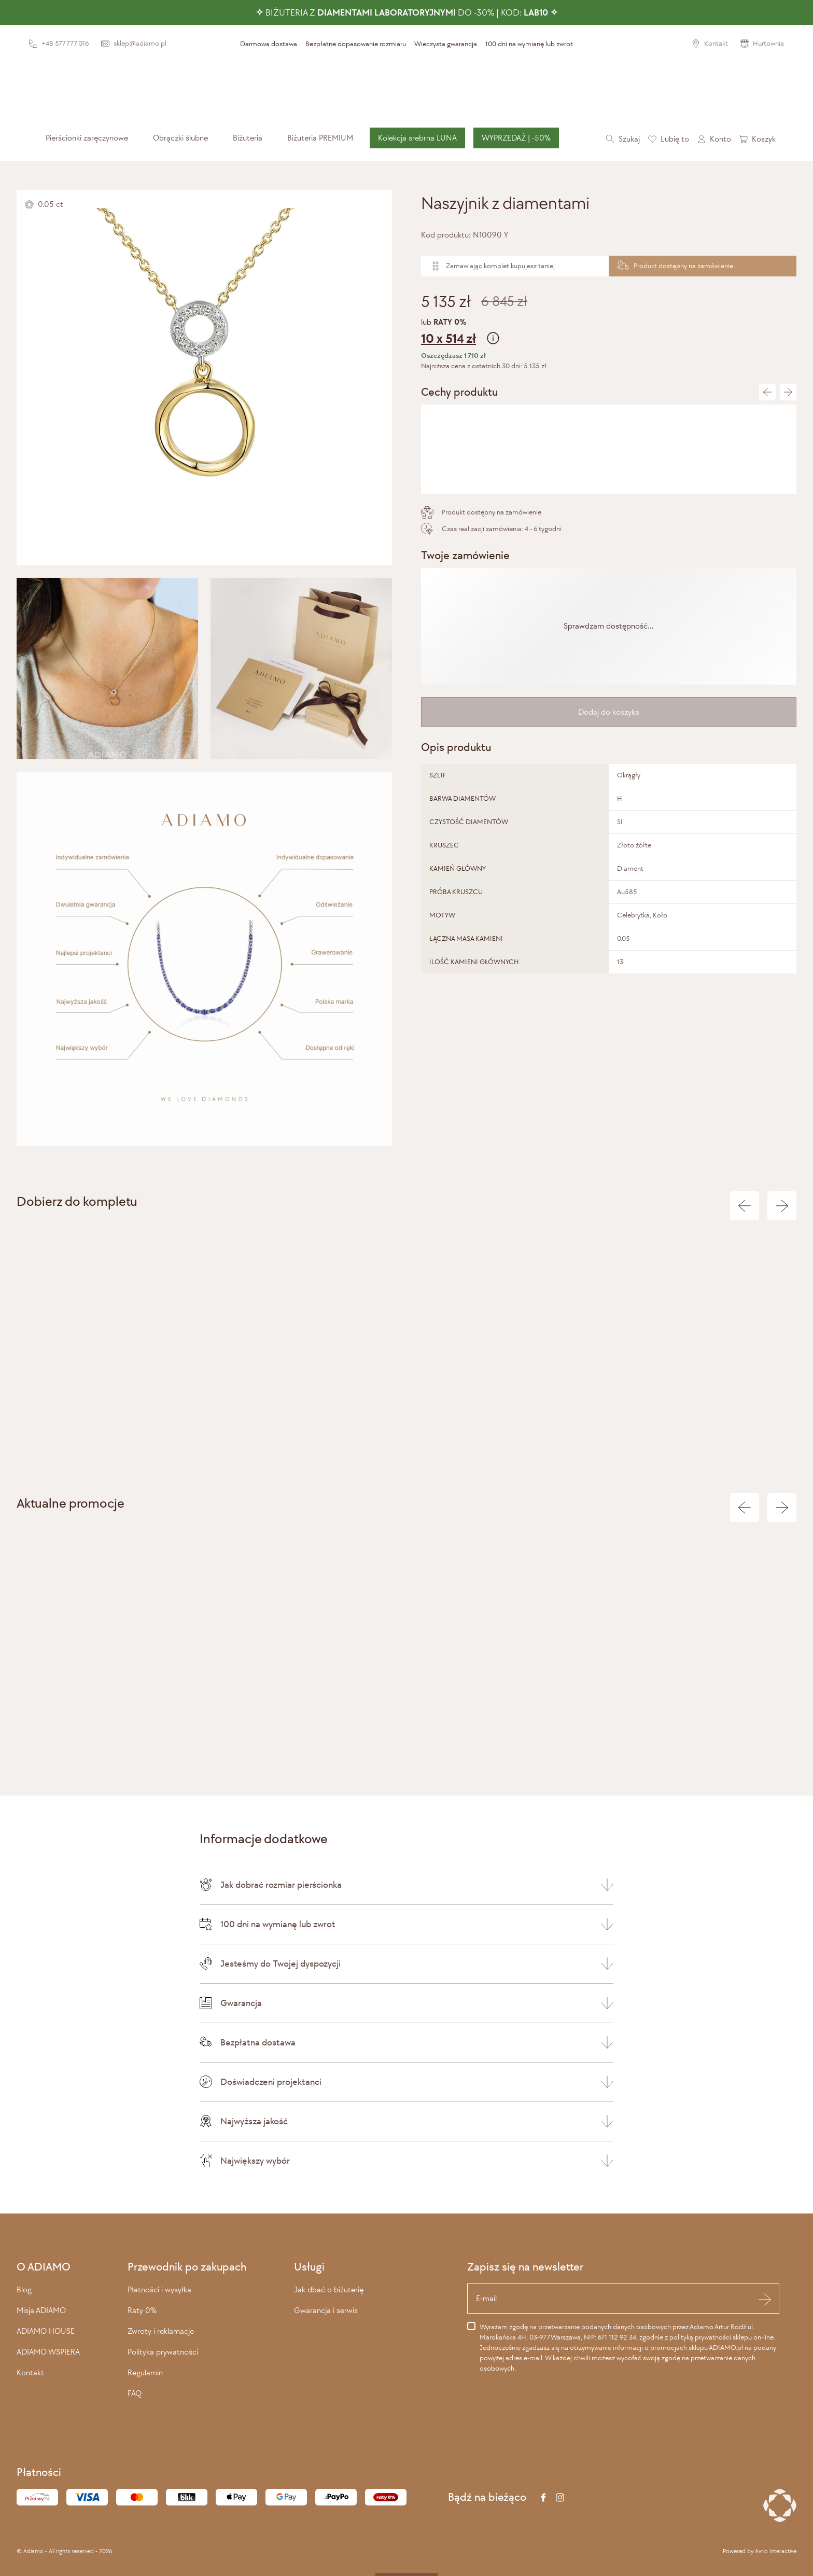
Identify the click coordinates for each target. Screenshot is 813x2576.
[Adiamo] (406, 89)
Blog (24, 2289)
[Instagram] (560, 2497)
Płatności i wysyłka (159, 2289)
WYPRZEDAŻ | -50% (516, 138)
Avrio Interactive (775, 2551)
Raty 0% (142, 2310)
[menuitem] (86, 138)
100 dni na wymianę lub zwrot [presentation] (529, 43)
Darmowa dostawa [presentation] (268, 43)
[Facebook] (543, 2497)
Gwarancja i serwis (326, 2310)
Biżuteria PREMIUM (320, 138)
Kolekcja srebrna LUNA (417, 138)
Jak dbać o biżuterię (328, 2289)
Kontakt (30, 2372)
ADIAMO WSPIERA (48, 2352)
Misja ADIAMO (41, 2310)
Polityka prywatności (163, 2352)
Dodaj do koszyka (608, 712)
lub (608, 333)
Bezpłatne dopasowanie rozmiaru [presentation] (355, 43)
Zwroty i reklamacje (161, 2331)
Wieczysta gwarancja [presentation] (445, 43)
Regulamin (145, 2372)
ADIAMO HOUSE (46, 2331)
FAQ (135, 2393)
